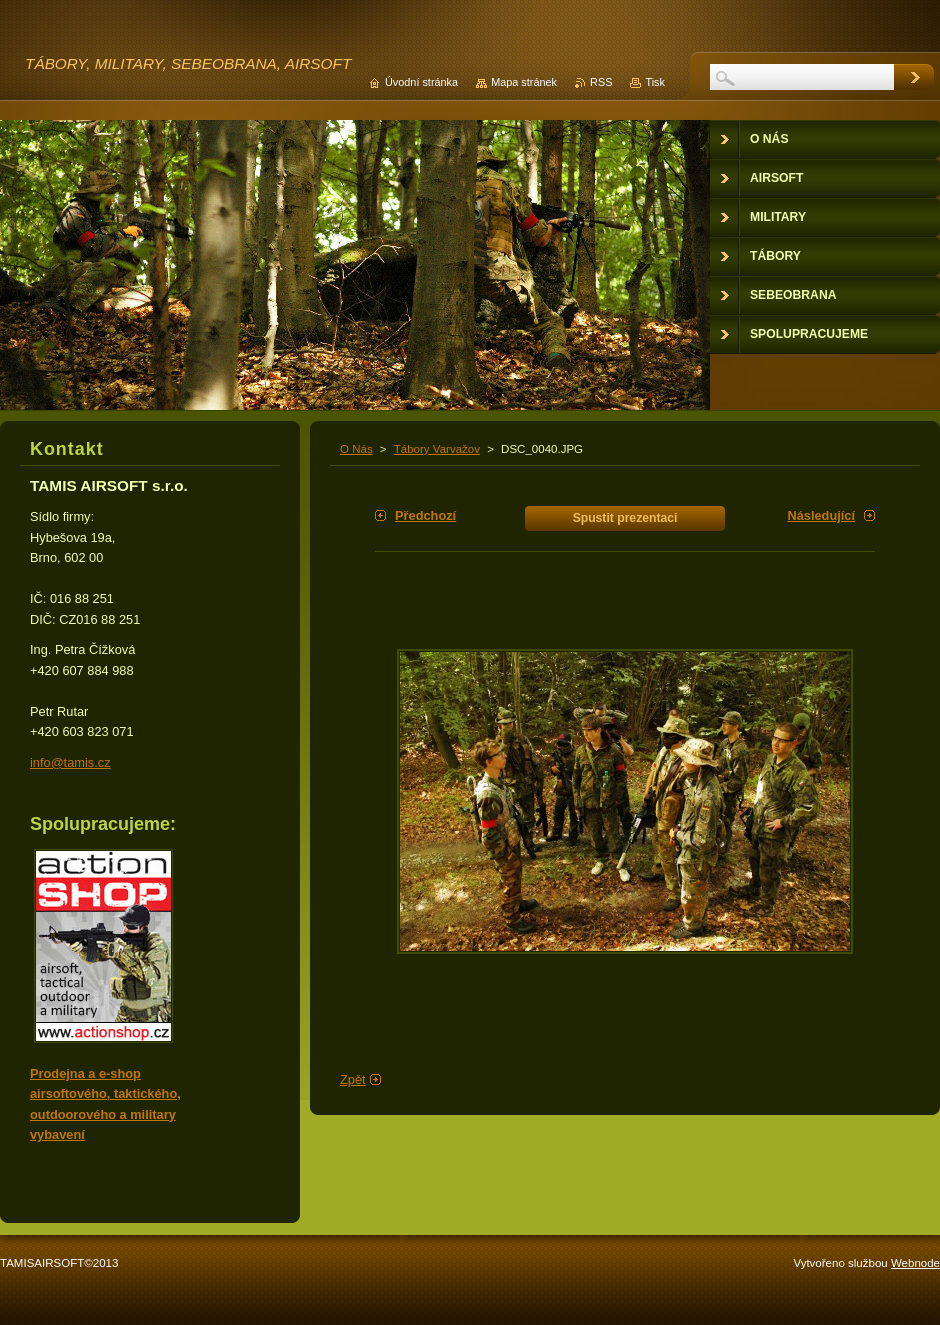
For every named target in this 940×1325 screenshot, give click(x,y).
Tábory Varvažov (437, 449)
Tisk (655, 82)
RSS (601, 82)
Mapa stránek (524, 82)
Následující (821, 515)
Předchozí (425, 515)
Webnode (915, 1263)
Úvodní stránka (421, 82)
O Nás (356, 449)
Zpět (353, 1079)
